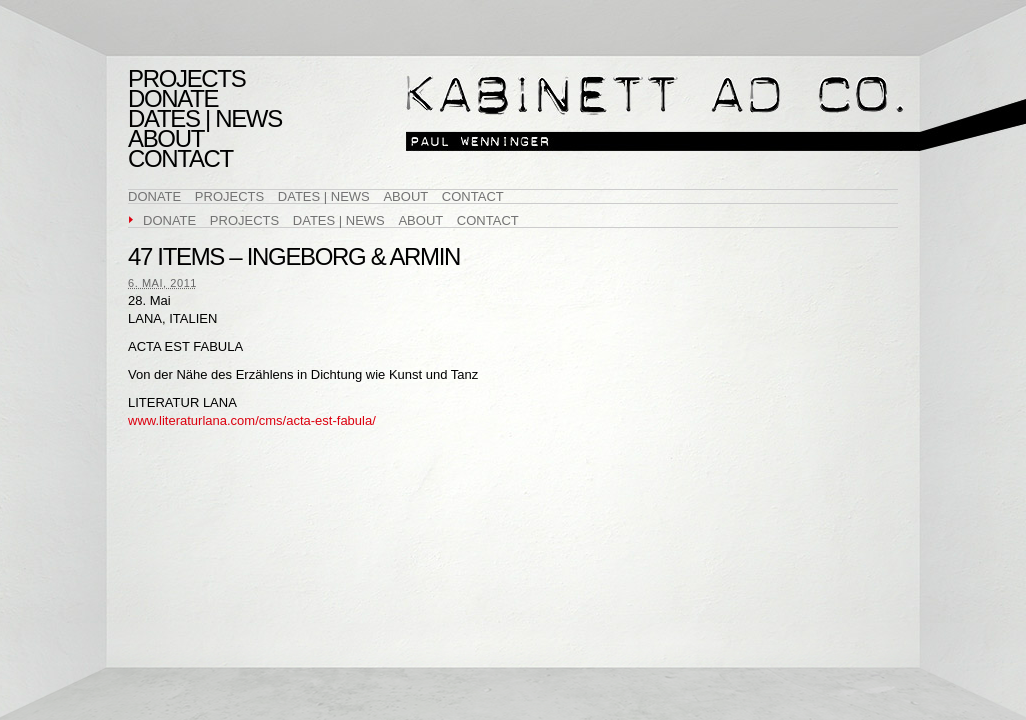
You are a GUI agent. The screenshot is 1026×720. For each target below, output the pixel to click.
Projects (186, 79)
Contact (180, 159)
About (166, 139)
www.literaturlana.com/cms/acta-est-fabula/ (252, 420)
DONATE (173, 99)
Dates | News (205, 119)
